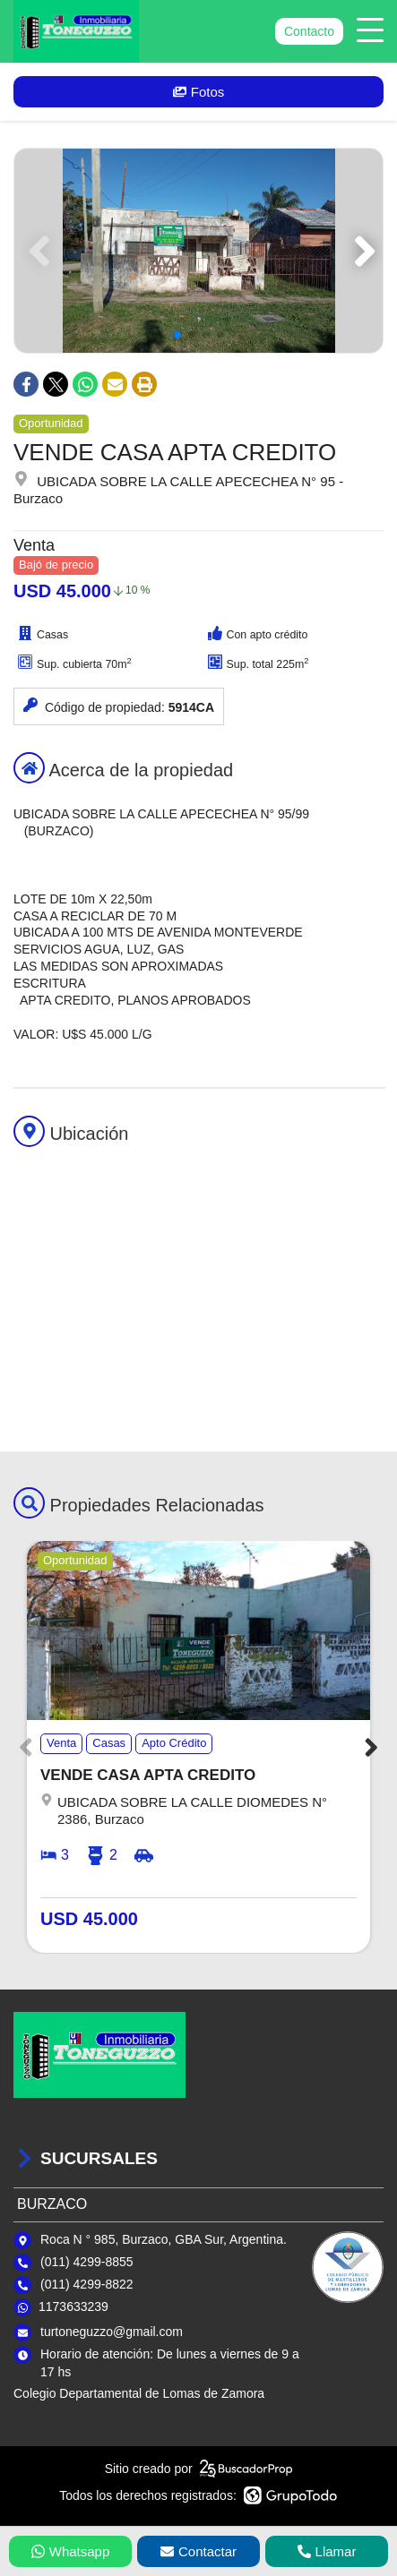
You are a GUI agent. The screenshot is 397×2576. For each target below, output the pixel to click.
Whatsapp (70, 2551)
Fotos (199, 91)
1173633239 (73, 2306)
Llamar (327, 2551)
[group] (198, 251)
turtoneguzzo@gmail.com (111, 2331)
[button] (362, 250)
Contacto (309, 31)
